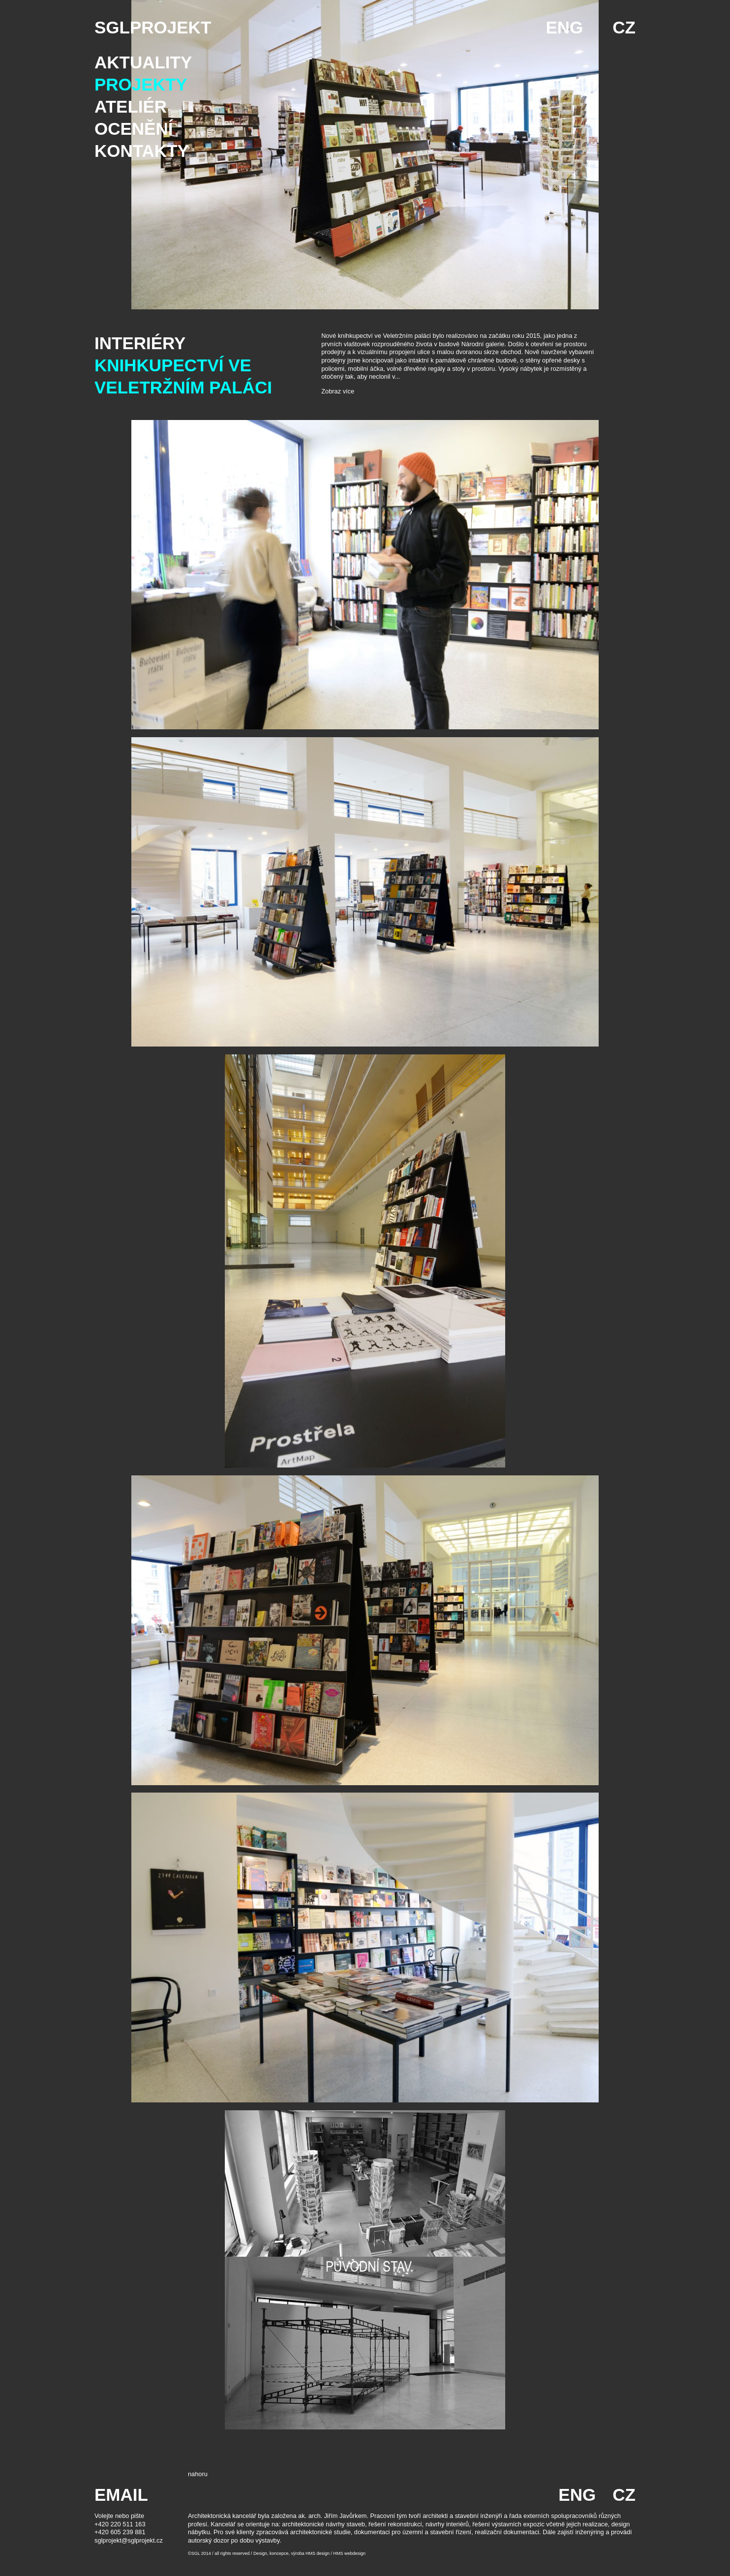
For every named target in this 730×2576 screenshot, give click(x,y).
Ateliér (130, 106)
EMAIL (121, 2494)
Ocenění (133, 128)
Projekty (140, 84)
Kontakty (141, 150)
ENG (564, 27)
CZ (624, 27)
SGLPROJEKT (152, 27)
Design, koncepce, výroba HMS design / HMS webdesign (309, 2553)
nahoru (198, 2474)
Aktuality (143, 62)
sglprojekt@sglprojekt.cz (128, 2540)
